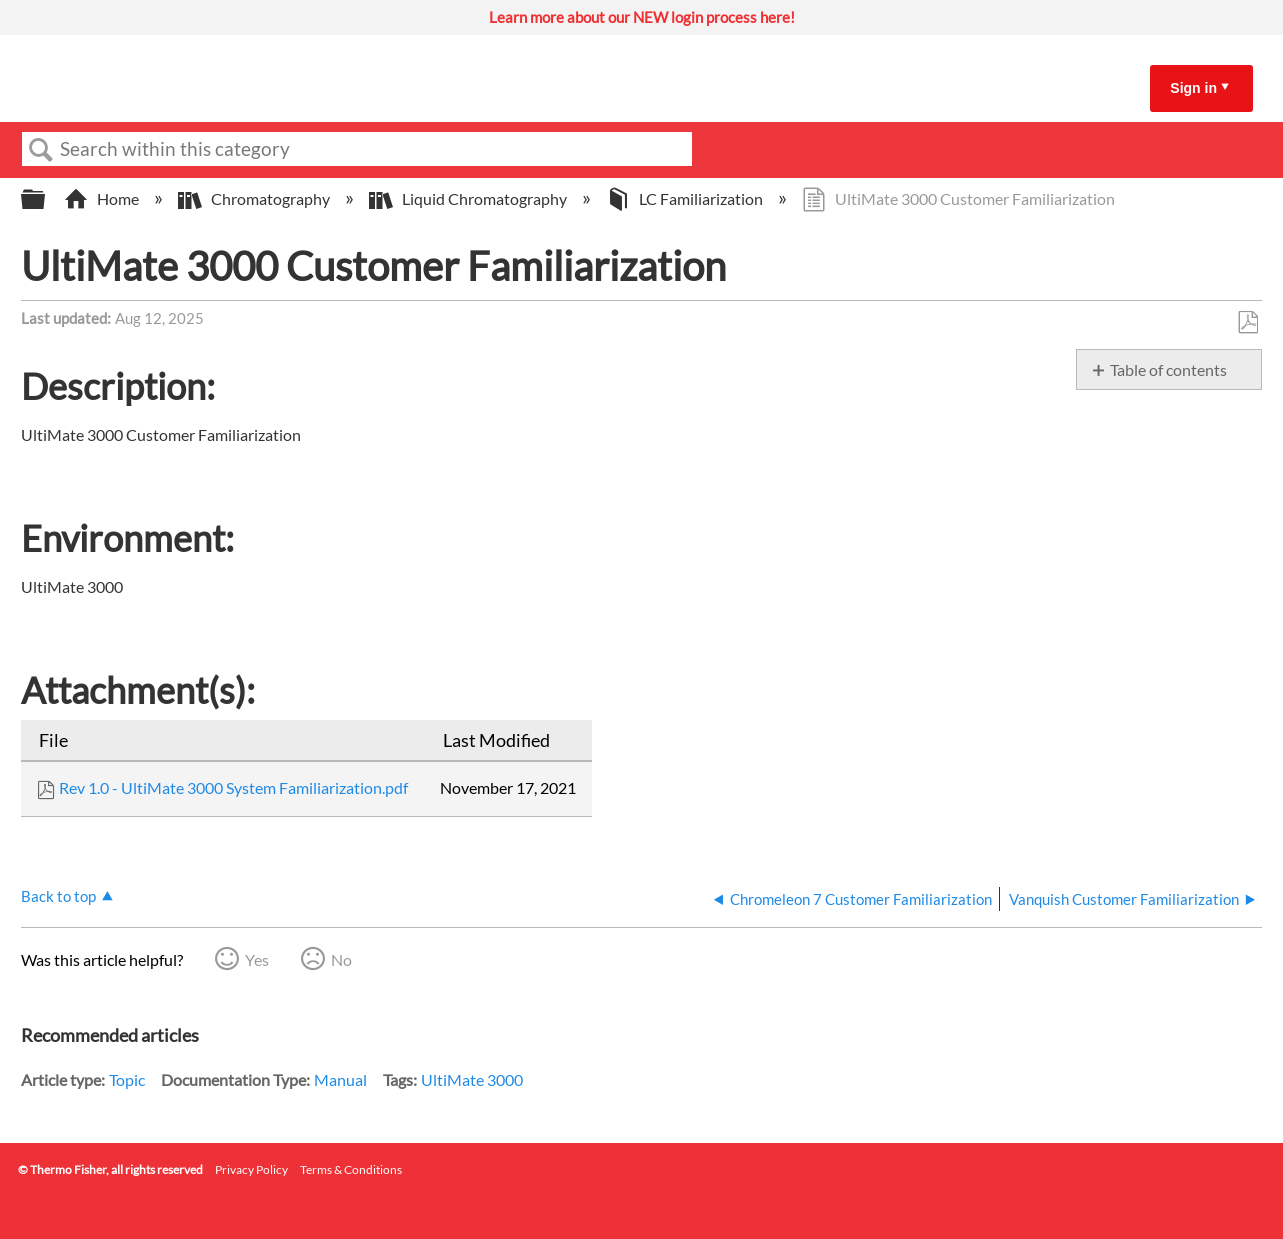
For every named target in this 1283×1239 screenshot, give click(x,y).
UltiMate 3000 (472, 1079)
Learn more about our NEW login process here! (642, 17)
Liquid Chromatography (469, 198)
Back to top (58, 896)
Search (41, 150)
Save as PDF (1247, 323)
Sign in (1193, 88)
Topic (127, 1079)
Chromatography (255, 198)
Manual (340, 1079)
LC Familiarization (686, 198)
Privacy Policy (251, 1169)
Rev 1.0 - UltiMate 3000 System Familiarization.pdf (233, 787)
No (341, 959)
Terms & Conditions (351, 1169)
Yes (257, 959)
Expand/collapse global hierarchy (46, 199)
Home (103, 198)
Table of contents (1168, 369)
